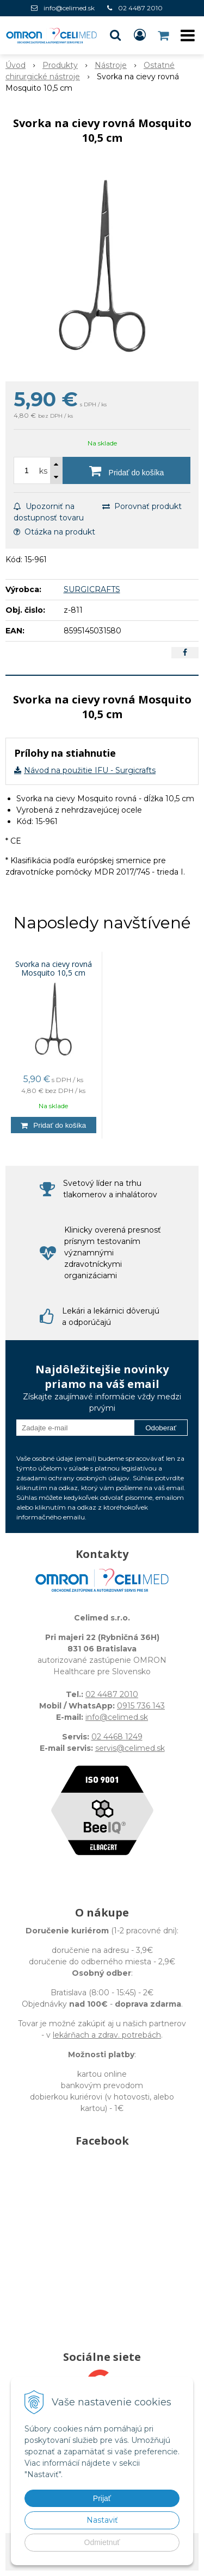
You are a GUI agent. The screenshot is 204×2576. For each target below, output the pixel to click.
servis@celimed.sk (130, 1748)
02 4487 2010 (140, 8)
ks (43, 471)
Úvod (15, 65)
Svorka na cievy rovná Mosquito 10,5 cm (53, 968)
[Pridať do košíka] (126, 470)
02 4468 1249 (117, 1737)
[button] (115, 35)
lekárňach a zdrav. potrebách (107, 2035)
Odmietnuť (102, 2542)
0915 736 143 (141, 1706)
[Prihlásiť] (140, 35)
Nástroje (111, 65)
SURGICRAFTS (92, 589)
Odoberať (160, 1428)
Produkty (60, 65)
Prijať (102, 2498)
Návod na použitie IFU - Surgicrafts (90, 770)
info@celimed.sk (69, 8)
